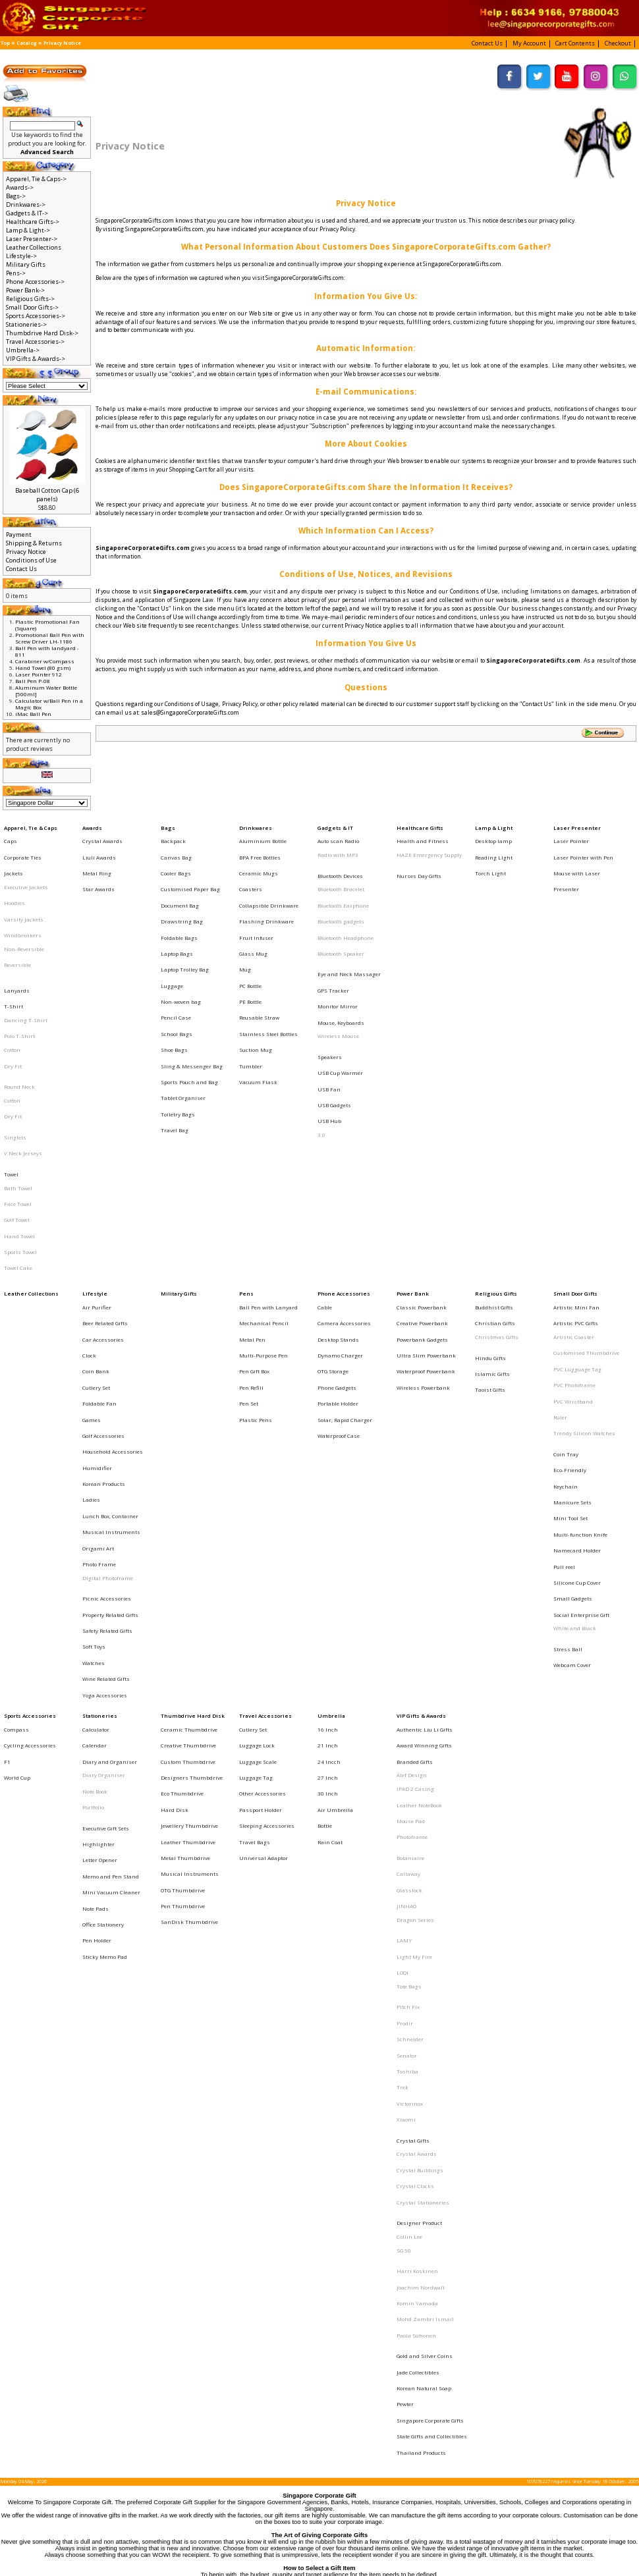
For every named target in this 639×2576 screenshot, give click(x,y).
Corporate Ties (23, 847)
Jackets (13, 859)
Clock (89, 1211)
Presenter (566, 870)
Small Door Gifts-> (32, 307)
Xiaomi (406, 1762)
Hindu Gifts (490, 1213)
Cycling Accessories (30, 1494)
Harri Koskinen (417, 1871)
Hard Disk (174, 1540)
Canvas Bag (176, 847)
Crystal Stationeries (423, 1821)
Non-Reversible (24, 915)
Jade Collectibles (418, 1941)
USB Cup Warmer (340, 1002)
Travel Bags (254, 1562)
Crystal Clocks (415, 1810)
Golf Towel (17, 1108)
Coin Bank (95, 1222)
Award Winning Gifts (424, 1494)
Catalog (26, 43)
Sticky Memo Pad (104, 1644)
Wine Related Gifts (106, 1440)
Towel (11, 1075)
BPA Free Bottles (260, 847)
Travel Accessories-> (35, 341)
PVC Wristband (573, 1245)
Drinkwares (255, 825)
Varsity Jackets (23, 893)
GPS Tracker (333, 943)
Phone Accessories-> (35, 281)
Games (91, 1256)
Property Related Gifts (110, 1394)
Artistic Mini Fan (576, 1177)
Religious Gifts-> (30, 298)
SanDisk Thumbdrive (189, 1619)
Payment (19, 534)
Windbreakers (23, 904)
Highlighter (98, 1565)
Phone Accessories (344, 1166)
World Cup (17, 1517)
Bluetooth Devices (340, 861)
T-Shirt (13, 954)
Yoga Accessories (104, 1451)
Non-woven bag (181, 949)
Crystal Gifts (413, 1775)
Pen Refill (251, 1233)
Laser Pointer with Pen (583, 847)
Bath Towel (18, 1086)
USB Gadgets (334, 1025)
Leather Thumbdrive (188, 1562)
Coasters (250, 870)
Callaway (408, 1587)
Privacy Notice (62, 43)
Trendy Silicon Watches (584, 1268)
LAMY (404, 1635)
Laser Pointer (571, 836)
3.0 (321, 1047)
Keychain (565, 1304)
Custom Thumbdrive (188, 1506)
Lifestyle (94, 1166)
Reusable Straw (259, 961)
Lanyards (17, 943)
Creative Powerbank (422, 1188)
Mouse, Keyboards (341, 965)
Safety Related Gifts (107, 1406)
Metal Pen (252, 1200)
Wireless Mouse (338, 977)
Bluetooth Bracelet (341, 872)
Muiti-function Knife (580, 1338)
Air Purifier (96, 1177)
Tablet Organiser (183, 1017)
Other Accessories (262, 1528)
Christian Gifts (495, 1188)
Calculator (95, 1483)
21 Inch (328, 1494)
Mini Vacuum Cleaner (111, 1599)
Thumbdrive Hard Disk (193, 1472)
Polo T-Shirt (19, 977)
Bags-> (16, 196)
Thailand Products (421, 1998)
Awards (92, 825)
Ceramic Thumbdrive (189, 1483)
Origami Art (98, 1347)
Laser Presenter (577, 825)
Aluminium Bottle (263, 836)
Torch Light (490, 859)
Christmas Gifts (496, 1200)
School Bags (176, 972)
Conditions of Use (31, 560)
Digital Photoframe (107, 1369)
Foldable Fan (99, 1245)
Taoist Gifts (490, 1236)
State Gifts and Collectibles (432, 1986)
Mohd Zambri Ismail (425, 1905)
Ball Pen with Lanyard (268, 1177)
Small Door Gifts (575, 1166)
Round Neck (19, 1013)
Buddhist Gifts (494, 1177)
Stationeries (99, 1472)
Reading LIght (494, 847)
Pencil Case (176, 961)
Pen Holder (96, 1633)
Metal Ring (96, 859)
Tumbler (250, 995)
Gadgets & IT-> (27, 213)
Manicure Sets (572, 1315)
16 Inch (328, 1483)
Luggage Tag (256, 1517)
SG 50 (404, 1857)
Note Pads (95, 1610)
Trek (402, 1739)
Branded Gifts (415, 1506)
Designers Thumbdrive (192, 1517)
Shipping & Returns (34, 543)
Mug (245, 927)
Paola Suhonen (416, 1916)
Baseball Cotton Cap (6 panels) (47, 494)
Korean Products (103, 1301)
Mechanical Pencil (264, 1188)
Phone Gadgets (337, 1233)
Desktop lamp (493, 836)
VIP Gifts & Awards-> (35, 358)
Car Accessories (103, 1200)
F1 (7, 1506)
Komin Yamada (417, 1893)
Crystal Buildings (420, 1798)
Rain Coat (330, 1562)
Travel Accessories (265, 1472)
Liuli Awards (99, 847)
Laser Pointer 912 (38, 674)
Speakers (330, 990)
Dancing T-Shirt (25, 965)
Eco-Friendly (569, 1293)
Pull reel (564, 1360)
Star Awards (98, 870)
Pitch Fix (408, 1683)
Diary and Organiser (109, 1506)
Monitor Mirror (338, 954)
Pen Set (248, 1245)
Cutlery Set (96, 1233)
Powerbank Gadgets (422, 1200)
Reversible (17, 927)
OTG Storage (333, 1222)
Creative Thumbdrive (188, 1494)
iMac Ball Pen (33, 714)
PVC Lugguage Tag (577, 1222)
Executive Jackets (26, 870)
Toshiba (407, 1728)
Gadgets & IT (335, 825)
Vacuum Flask (258, 1006)
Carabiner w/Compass (44, 661)
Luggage (172, 938)
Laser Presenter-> (31, 238)
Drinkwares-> (25, 204)
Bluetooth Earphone (343, 884)
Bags (168, 825)
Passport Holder (260, 1540)
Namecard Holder (577, 1349)
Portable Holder (338, 1245)
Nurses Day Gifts (419, 861)
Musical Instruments (111, 1335)
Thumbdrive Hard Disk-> (42, 333)
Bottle (325, 1551)
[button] (489, 42)
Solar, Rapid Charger (345, 1256)
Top (5, 43)
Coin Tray (565, 1281)
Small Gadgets (572, 1383)
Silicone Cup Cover (577, 1372)
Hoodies (14, 882)
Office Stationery (103, 1621)
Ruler (560, 1256)
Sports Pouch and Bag (189, 1006)
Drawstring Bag (182, 893)
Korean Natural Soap (424, 1953)
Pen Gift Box (254, 1222)
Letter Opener (99, 1576)
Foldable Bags (179, 904)
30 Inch (328, 1528)
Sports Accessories (30, 1472)
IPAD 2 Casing (415, 1528)
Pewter (405, 1964)
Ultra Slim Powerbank (426, 1211)
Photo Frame (99, 1358)
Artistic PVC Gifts (575, 1188)
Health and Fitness (423, 836)
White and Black (574, 1406)
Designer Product (419, 1835)
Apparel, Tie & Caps (30, 825)
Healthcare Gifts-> (32, 221)
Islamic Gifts (492, 1225)
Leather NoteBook (419, 1540)
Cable (325, 1177)
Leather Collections (33, 247)
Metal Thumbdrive (185, 1574)
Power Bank (413, 1166)
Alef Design (412, 1517)
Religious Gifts (496, 1166)
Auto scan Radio (338, 836)
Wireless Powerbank (423, 1233)
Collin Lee (409, 1846)
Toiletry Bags (178, 1029)
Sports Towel (20, 1131)
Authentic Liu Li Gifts (425, 1483)
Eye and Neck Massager (349, 932)
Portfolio (93, 1540)
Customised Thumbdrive (586, 1211)
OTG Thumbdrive (183, 1596)
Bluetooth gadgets (341, 895)
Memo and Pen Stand (110, 1587)
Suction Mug (255, 984)
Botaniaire (410, 1576)
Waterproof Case (339, 1268)
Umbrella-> (23, 350)
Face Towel (18, 1097)
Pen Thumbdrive (183, 1607)
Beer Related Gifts (105, 1188)
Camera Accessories (344, 1188)
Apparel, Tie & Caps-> (36, 179)
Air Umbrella (335, 1540)
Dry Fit (13, 1000)
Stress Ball (567, 1419)
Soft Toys (93, 1417)
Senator (407, 1717)
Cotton (12, 988)
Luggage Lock (257, 1494)
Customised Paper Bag (190, 870)
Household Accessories (112, 1279)
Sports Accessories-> (35, 316)
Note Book (94, 1528)
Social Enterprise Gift (581, 1394)
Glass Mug (253, 915)
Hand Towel (19, 1120)
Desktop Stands (338, 1200)
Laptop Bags (177, 915)
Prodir (405, 1694)
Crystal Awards (102, 836)
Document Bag (180, 882)
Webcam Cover (572, 1431)
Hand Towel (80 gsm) (42, 668)
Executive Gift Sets (105, 1553)
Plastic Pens (255, 1256)
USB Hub (329, 1036)
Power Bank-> (25, 290)
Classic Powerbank (422, 1177)
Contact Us (21, 568)
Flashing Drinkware (266, 893)
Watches (93, 1428)
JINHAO (406, 1610)
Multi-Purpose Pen (263, 1211)
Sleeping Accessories (266, 1551)
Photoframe (412, 1562)
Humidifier (97, 1290)
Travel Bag (174, 1040)
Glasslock (409, 1599)
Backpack (173, 836)
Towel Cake (18, 1142)
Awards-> (20, 187)
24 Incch (329, 1506)
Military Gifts (25, 264)
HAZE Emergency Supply (429, 847)
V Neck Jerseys (23, 1061)
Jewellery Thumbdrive (189, 1551)
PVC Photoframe (574, 1233)
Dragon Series (415, 1621)
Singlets (15, 1050)
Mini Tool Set (570, 1326)
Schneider (410, 1705)
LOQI (402, 1658)
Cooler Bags (176, 859)
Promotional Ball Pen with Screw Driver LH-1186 (49, 638)
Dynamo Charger (340, 1211)
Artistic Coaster (573, 1200)
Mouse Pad (411, 1551)
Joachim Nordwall (421, 1882)
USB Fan (329, 1013)
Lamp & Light (494, 825)
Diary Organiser (103, 1517)
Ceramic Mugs (258, 859)
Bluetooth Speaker (341, 918)
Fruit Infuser (256, 904)
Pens (246, 1166)
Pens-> (16, 273)
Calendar (94, 1494)
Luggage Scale (258, 1506)
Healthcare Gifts (420, 825)
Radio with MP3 (338, 847)
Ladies (91, 1313)
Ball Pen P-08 (32, 681)
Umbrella (331, 1472)
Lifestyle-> (21, 256)
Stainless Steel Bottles (268, 972)
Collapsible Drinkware (268, 882)
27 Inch (328, 1517)
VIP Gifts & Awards (421, 1472)
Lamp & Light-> (28, 230)
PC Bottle (250, 938)
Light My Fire (414, 1646)
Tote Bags (409, 1669)
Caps (10, 836)
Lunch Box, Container (110, 1324)
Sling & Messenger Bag (192, 995)
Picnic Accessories (106, 1383)
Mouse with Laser (576, 859)
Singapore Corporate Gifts (430, 1975)
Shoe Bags (174, 984)
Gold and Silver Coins (425, 1930)
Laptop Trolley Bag (185, 927)
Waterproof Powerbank (426, 1222)
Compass (16, 1483)
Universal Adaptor (263, 1574)
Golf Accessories (103, 1268)
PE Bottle (250, 949)
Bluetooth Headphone (346, 907)
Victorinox (410, 1750)
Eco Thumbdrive (182, 1528)
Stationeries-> (26, 324)
